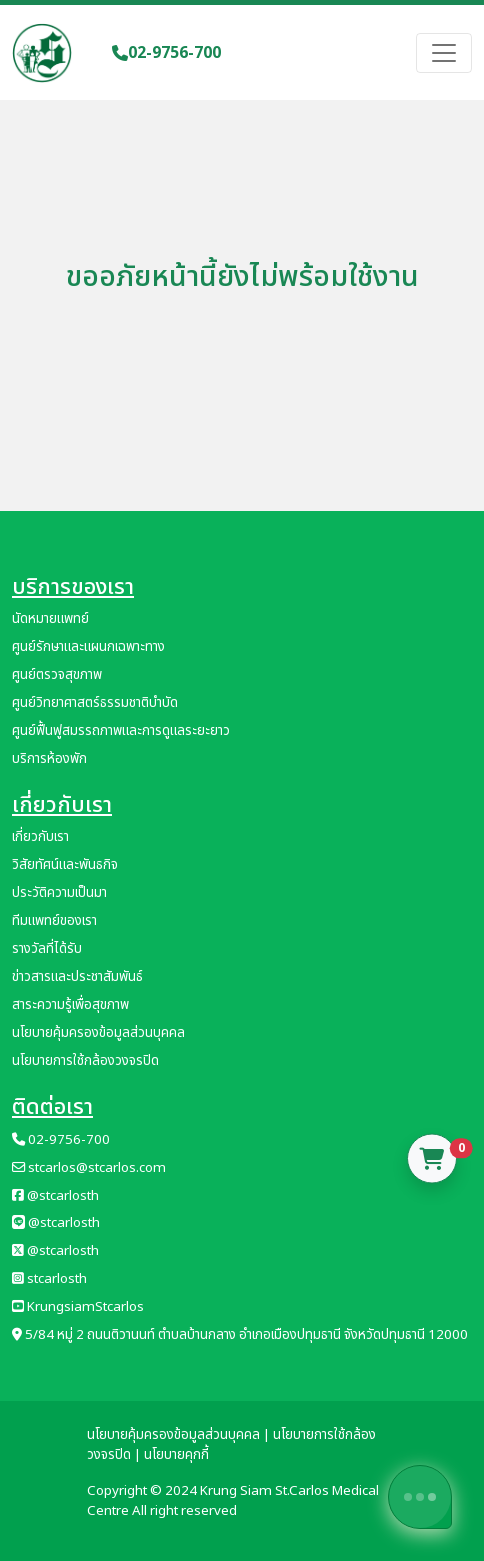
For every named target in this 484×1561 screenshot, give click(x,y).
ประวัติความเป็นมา (59, 893)
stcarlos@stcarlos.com (89, 1168)
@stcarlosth (55, 1196)
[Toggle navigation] (444, 53)
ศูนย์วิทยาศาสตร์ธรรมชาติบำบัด (95, 703)
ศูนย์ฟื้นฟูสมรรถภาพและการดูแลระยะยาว (121, 731)
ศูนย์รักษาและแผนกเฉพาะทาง (88, 647)
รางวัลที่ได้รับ (47, 949)
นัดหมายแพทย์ (50, 619)
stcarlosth (49, 1279)
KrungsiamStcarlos (78, 1307)
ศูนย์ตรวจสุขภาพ (57, 675)
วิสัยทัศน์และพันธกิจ (65, 865)
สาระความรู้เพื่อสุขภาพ (70, 1005)
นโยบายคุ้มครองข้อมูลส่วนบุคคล (98, 1033)
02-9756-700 (166, 53)
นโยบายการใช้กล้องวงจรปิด (85, 1061)
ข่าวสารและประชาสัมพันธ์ (77, 977)
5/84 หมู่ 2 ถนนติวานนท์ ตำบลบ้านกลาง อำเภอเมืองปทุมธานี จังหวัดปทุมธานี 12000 (240, 1335)
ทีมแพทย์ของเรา (54, 921)
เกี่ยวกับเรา (40, 837)
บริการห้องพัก (49, 759)
